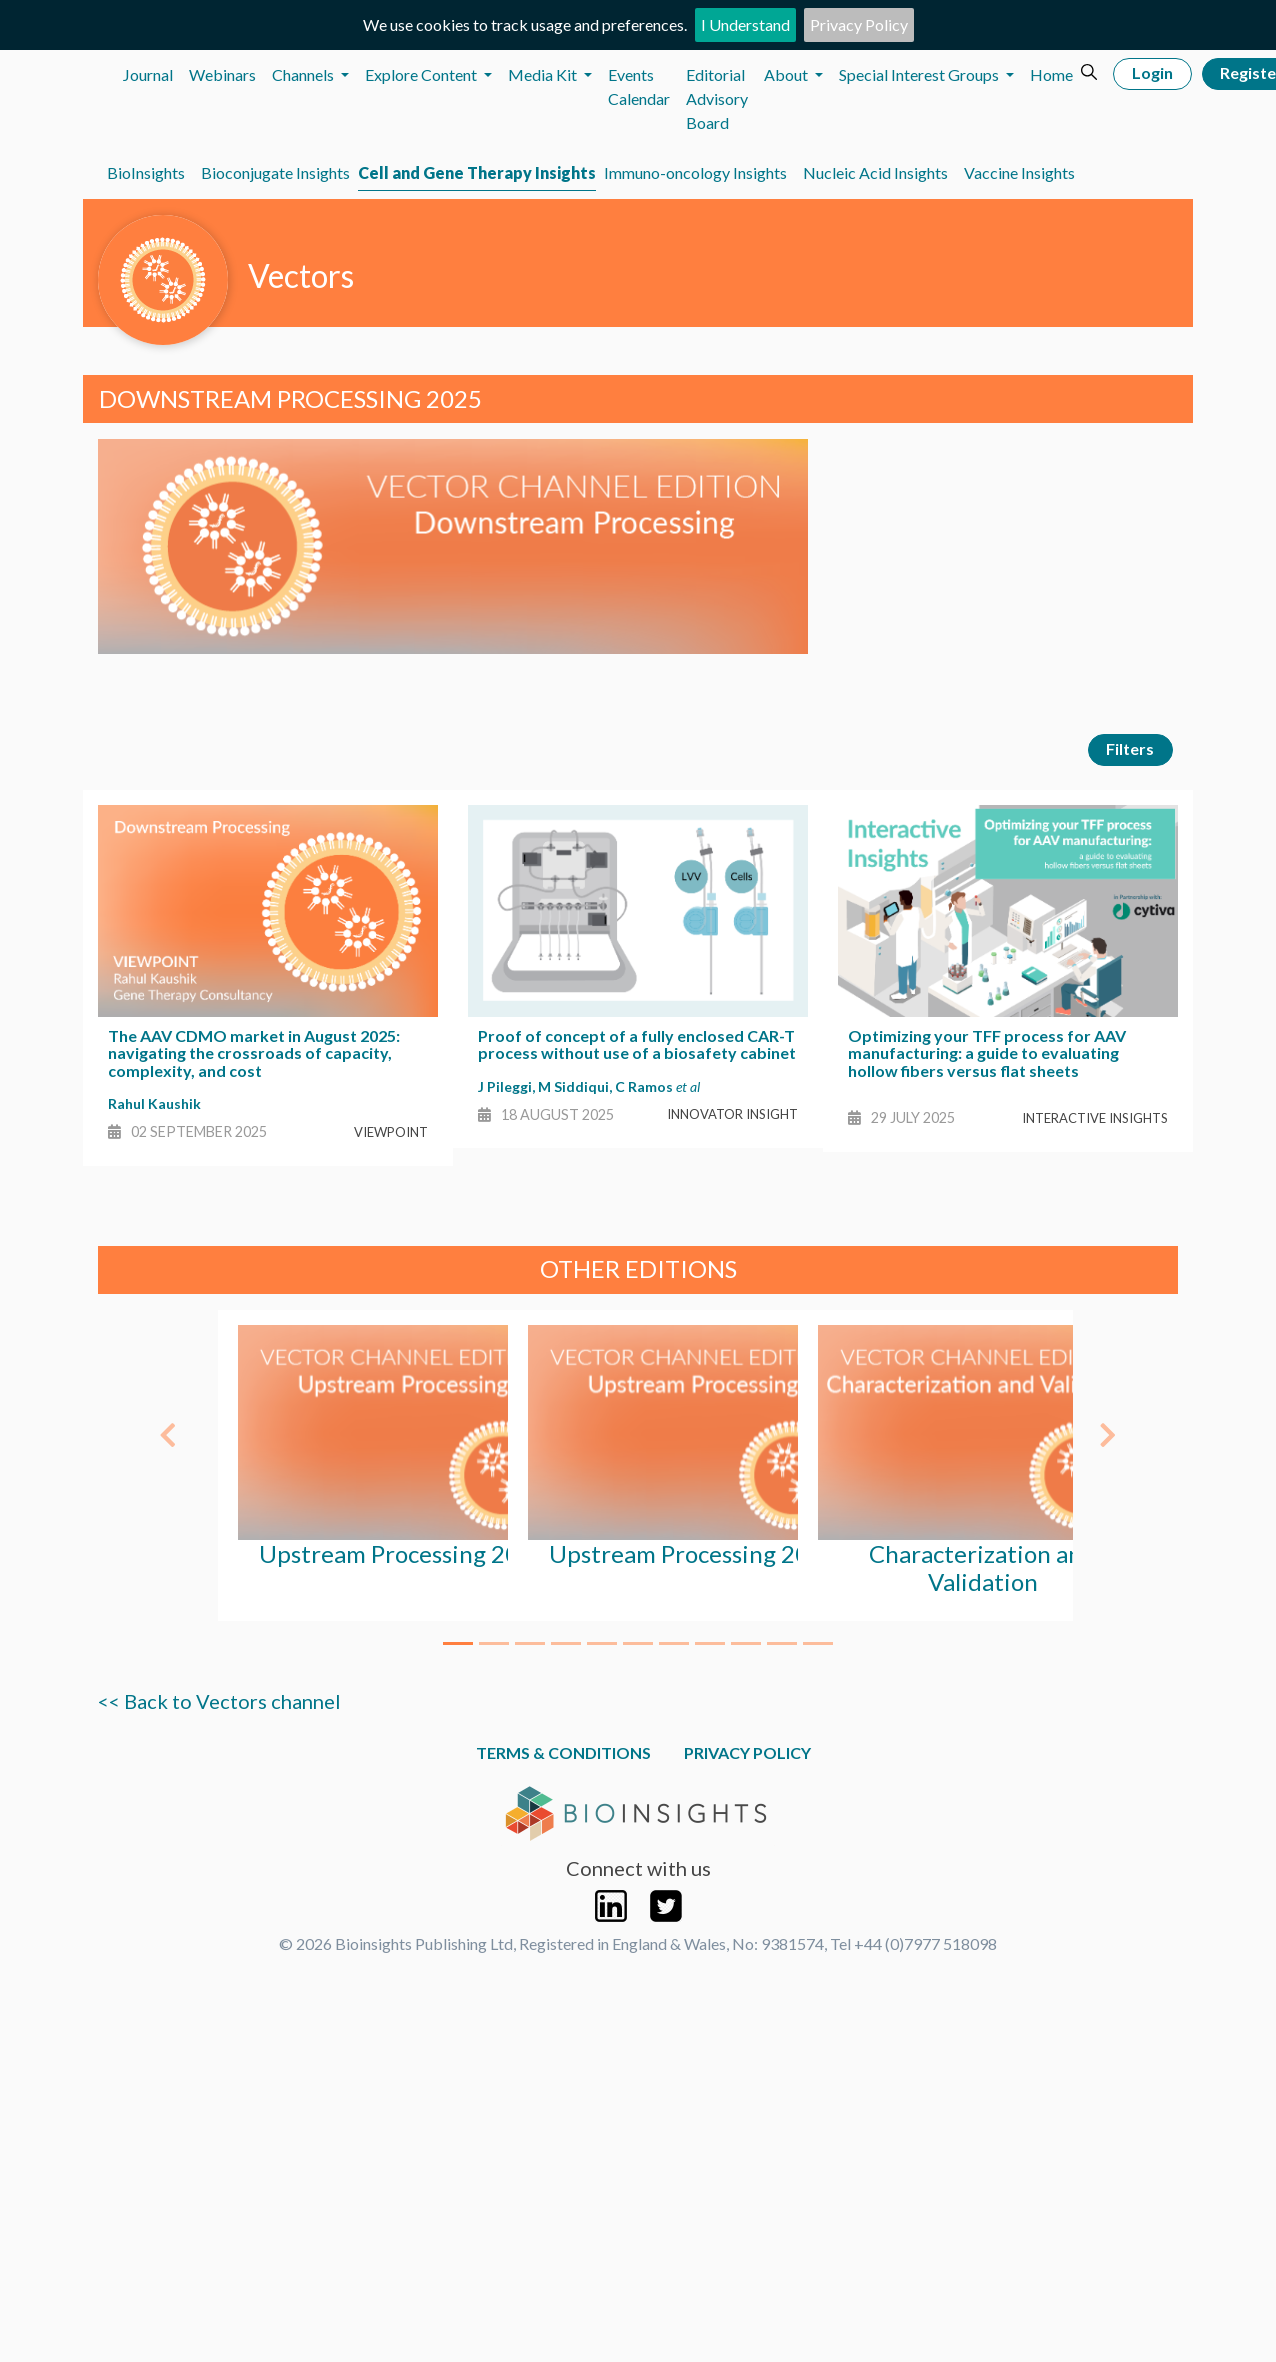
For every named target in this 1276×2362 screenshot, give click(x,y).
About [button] (787, 74)
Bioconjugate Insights (275, 172)
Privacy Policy (859, 24)
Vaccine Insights (1019, 172)
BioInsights (146, 172)
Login (1152, 72)
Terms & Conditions (563, 1752)
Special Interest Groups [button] (920, 74)
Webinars (222, 74)
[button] (168, 1424)
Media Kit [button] (544, 74)
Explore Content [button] (422, 74)
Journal (148, 74)
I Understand (745, 24)
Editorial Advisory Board (717, 98)
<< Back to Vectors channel (219, 1701)
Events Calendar (639, 86)
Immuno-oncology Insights (695, 172)
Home (1051, 74)
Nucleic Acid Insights (875, 172)
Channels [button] (304, 74)
